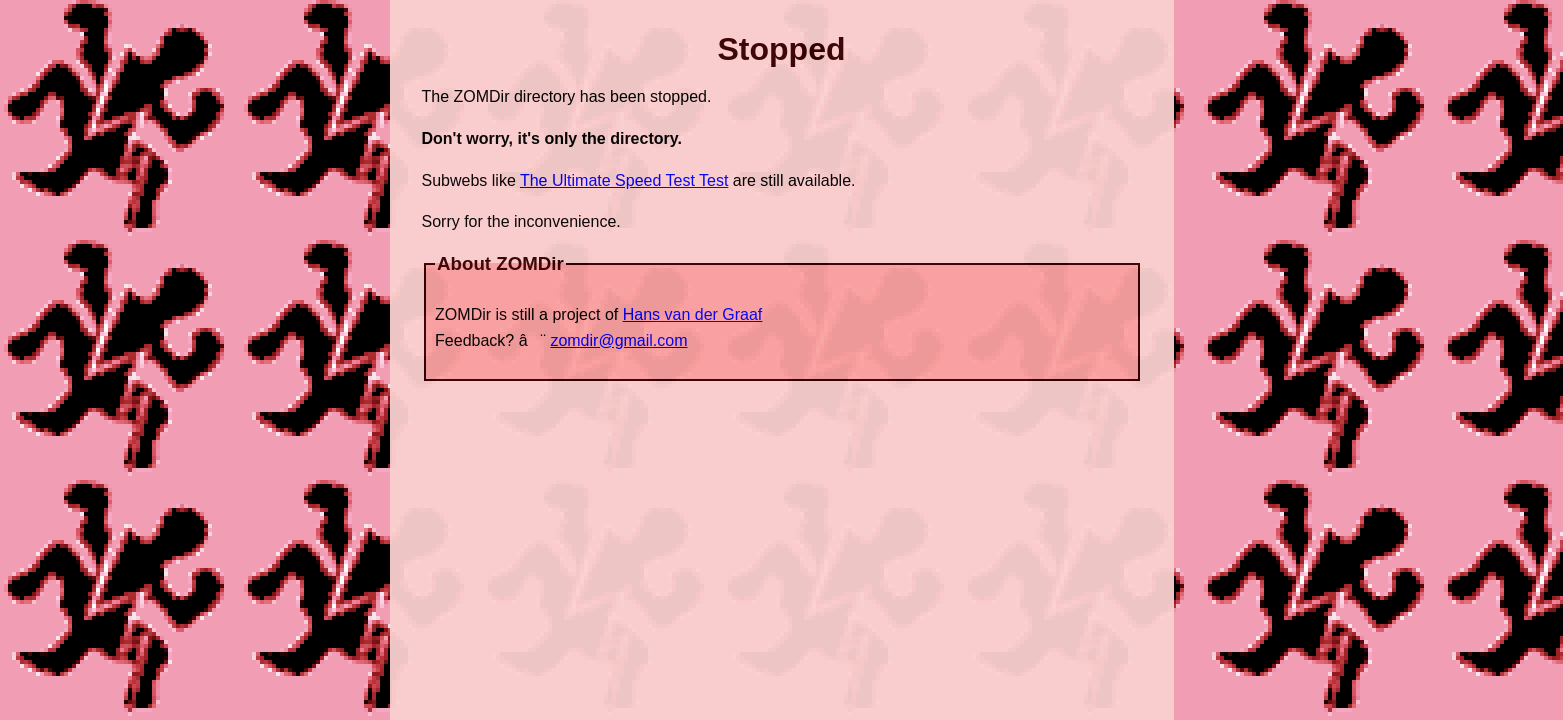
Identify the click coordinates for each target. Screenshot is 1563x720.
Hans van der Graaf (693, 314)
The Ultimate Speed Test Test (624, 180)
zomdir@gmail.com (618, 340)
